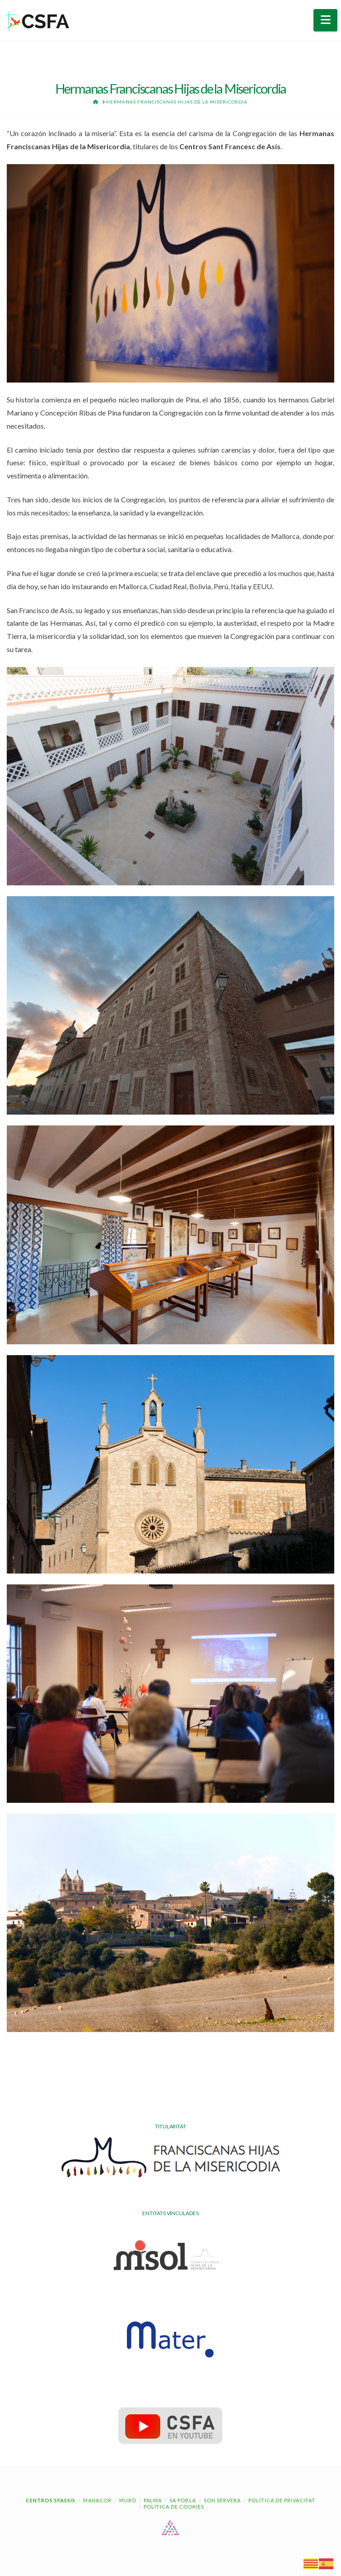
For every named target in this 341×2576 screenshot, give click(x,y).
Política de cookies (174, 2507)
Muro (127, 2500)
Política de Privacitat (281, 2500)
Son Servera (222, 2500)
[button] (325, 20)
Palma (153, 2500)
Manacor (97, 2500)
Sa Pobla (182, 2500)
